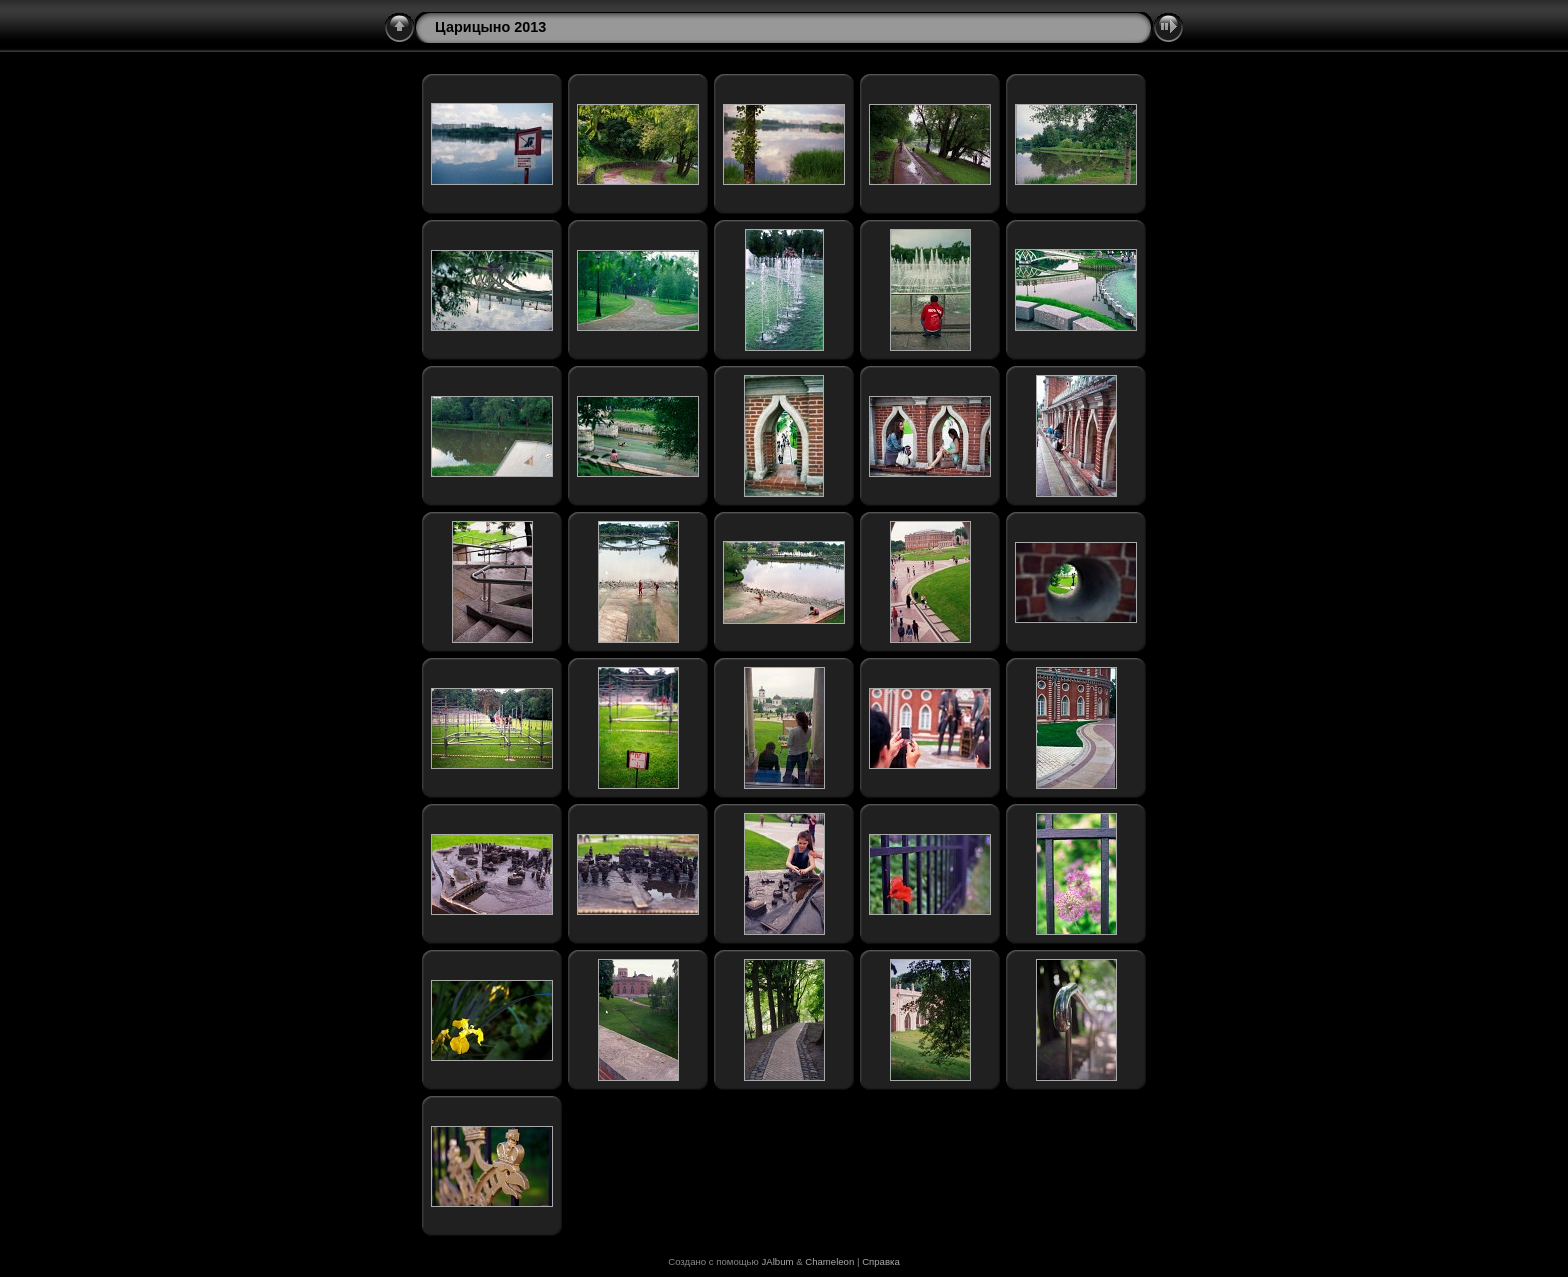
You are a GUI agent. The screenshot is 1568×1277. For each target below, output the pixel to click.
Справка (881, 1261)
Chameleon (829, 1261)
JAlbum (777, 1261)
